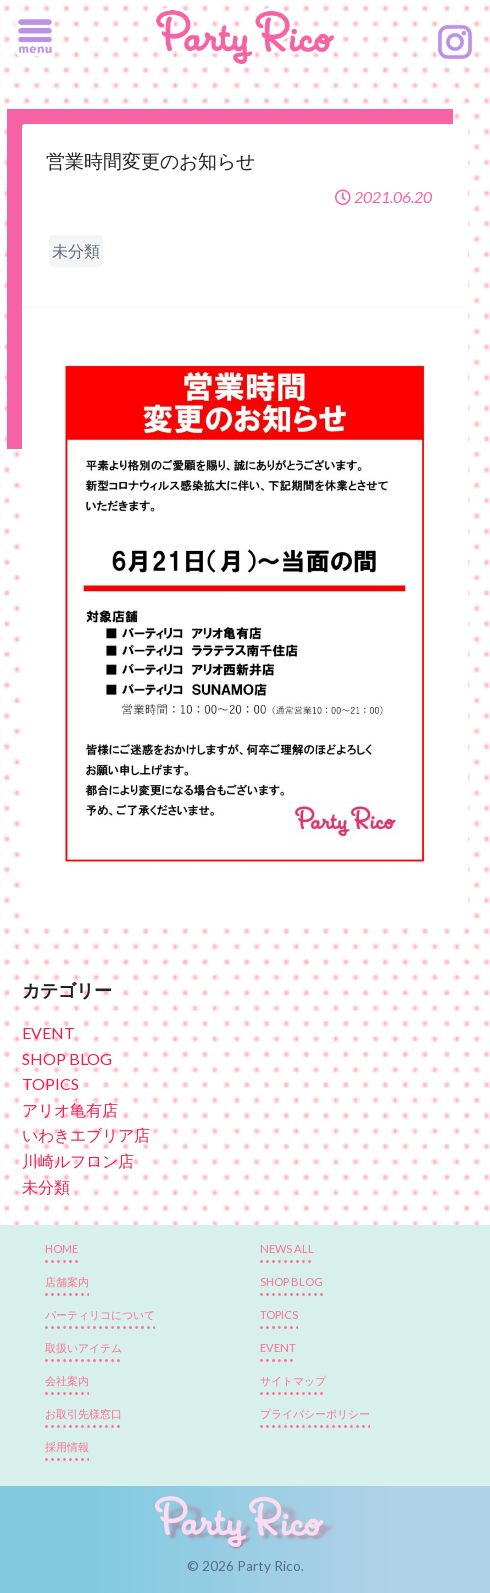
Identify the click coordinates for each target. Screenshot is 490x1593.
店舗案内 (67, 1281)
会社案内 (67, 1380)
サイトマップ (293, 1380)
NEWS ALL (287, 1248)
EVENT (48, 1032)
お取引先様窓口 (83, 1413)
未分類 (46, 1186)
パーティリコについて (100, 1314)
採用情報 (67, 1446)
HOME (61, 1248)
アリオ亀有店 (70, 1109)
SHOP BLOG (67, 1058)
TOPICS (50, 1083)
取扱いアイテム (83, 1347)
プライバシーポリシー (315, 1413)
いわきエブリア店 (86, 1134)
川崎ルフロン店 (78, 1160)
